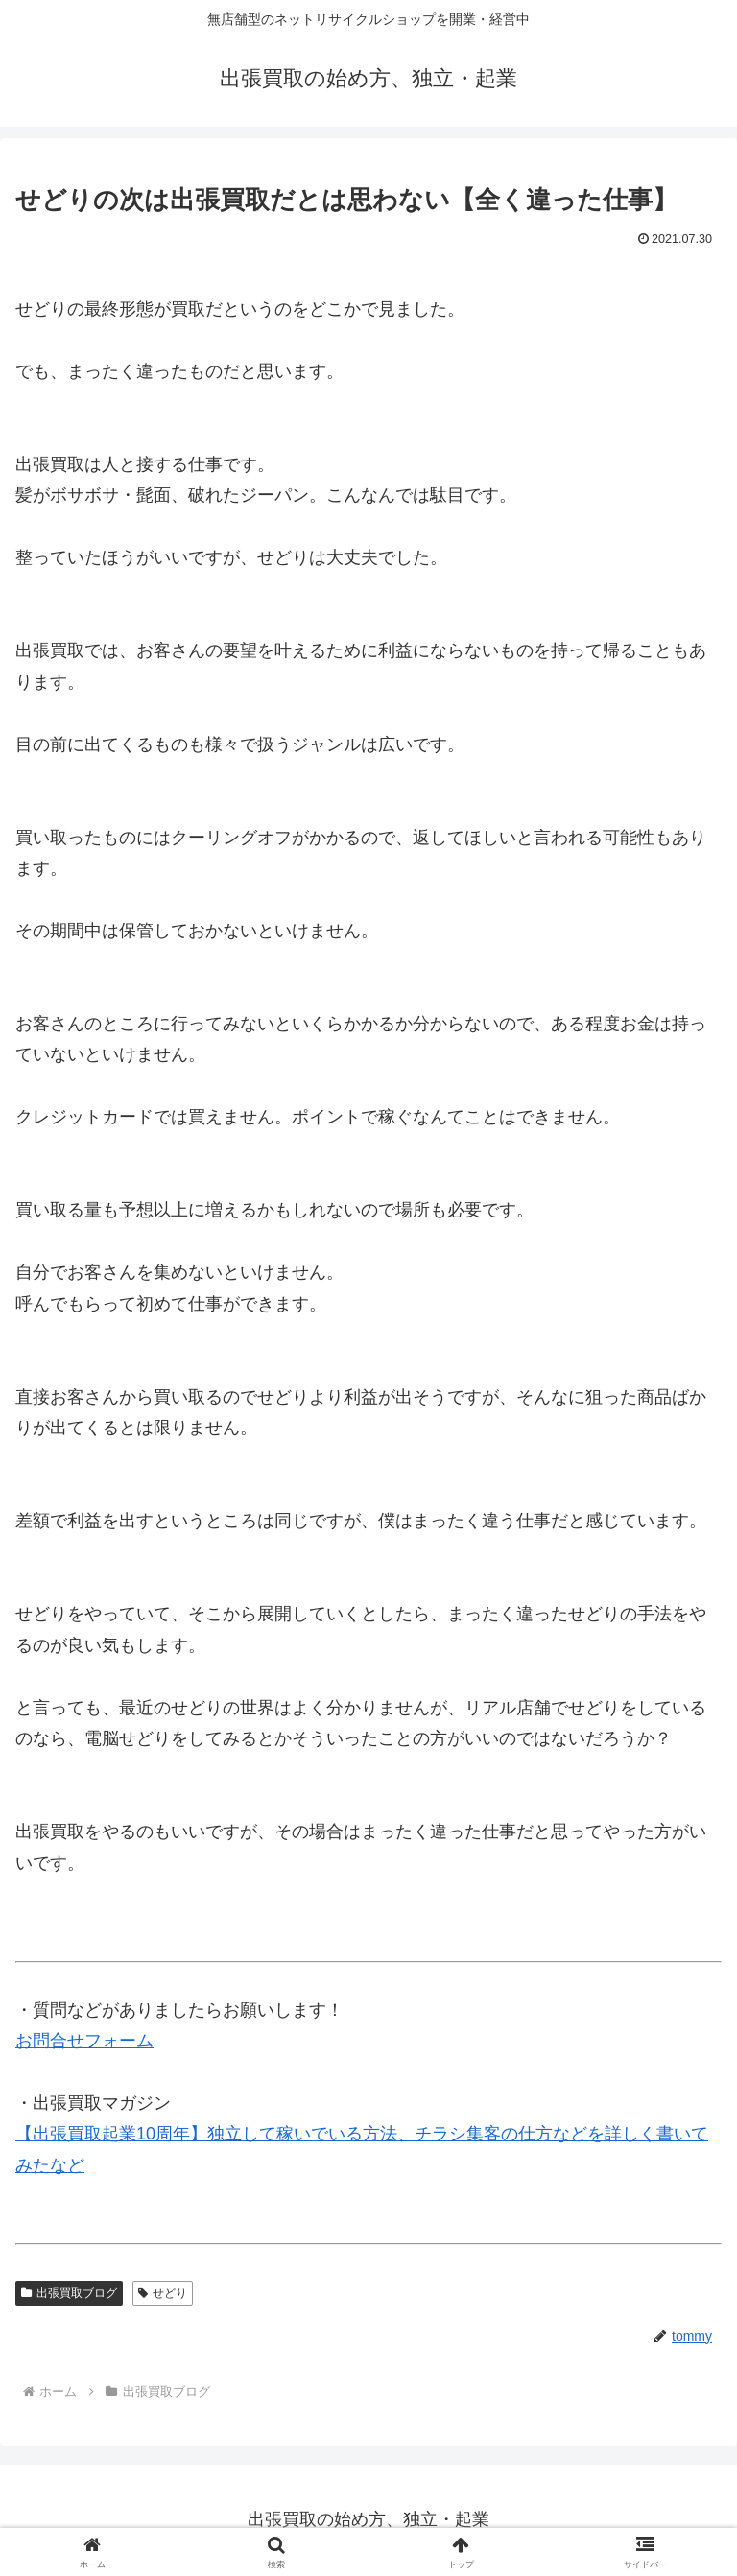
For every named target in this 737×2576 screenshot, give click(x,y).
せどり (162, 2293)
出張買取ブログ (69, 2293)
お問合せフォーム (84, 2040)
